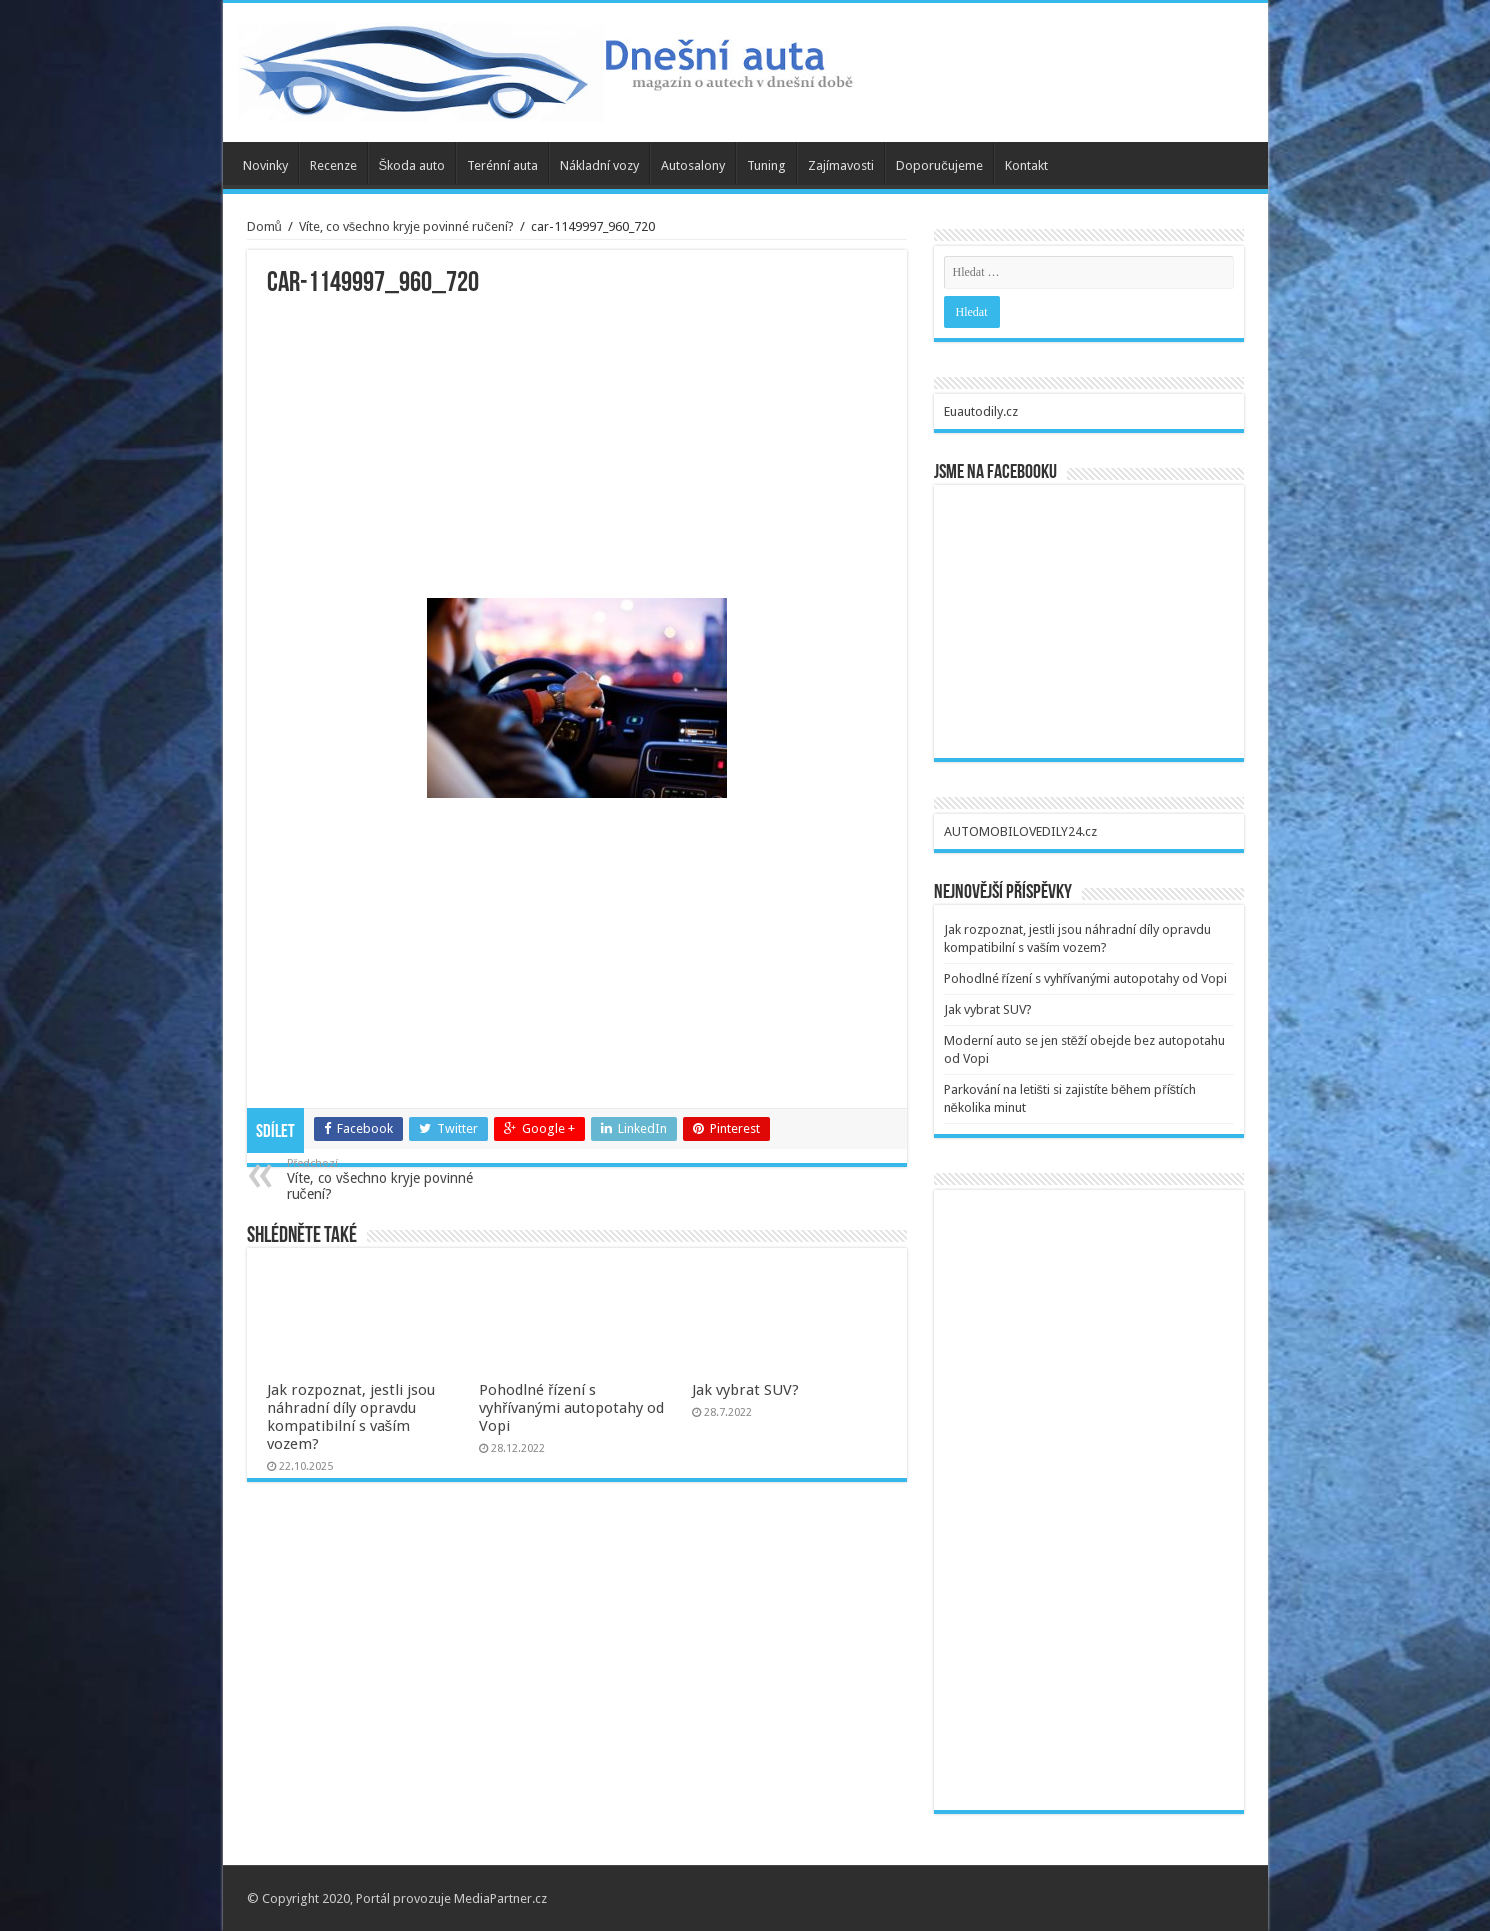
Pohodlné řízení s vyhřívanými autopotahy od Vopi (571, 1408)
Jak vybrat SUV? (745, 1390)
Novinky (265, 165)
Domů (264, 226)
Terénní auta (502, 165)
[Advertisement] (577, 448)
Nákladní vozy (599, 165)
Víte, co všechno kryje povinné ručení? (406, 226)
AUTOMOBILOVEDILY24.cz (1020, 831)
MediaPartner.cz (500, 1898)
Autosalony (693, 165)
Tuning (766, 165)
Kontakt (1026, 165)
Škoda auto (412, 165)
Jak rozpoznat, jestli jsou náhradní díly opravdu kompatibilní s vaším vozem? (351, 1417)
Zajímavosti (841, 165)
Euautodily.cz (981, 411)
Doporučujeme (939, 165)
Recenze (333, 165)
